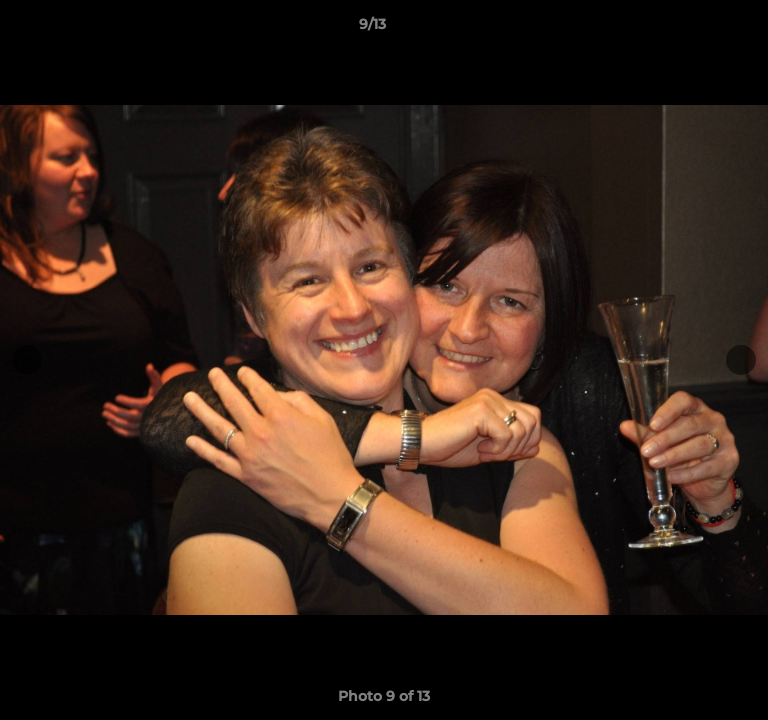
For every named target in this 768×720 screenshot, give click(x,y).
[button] (696, 29)
